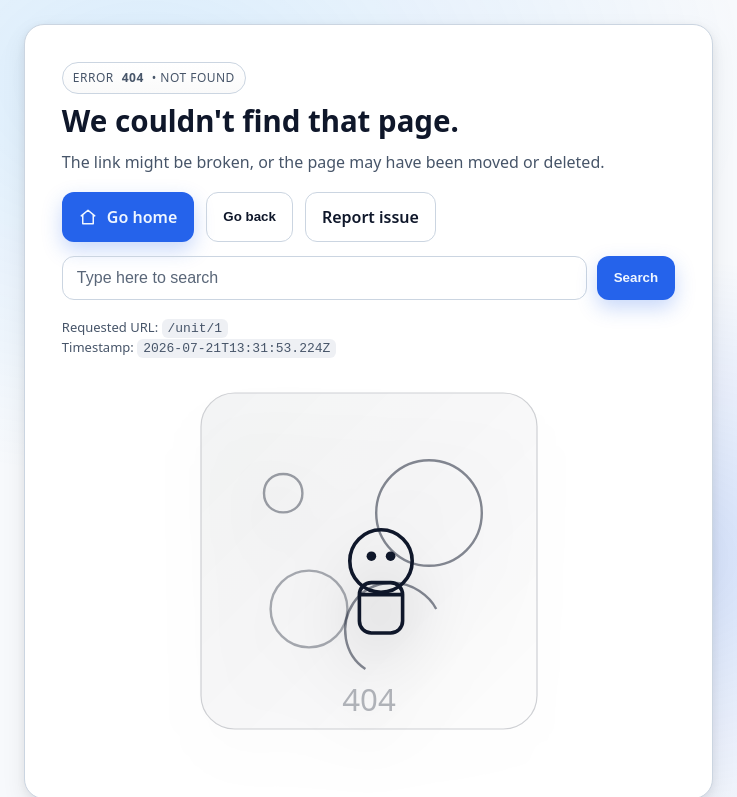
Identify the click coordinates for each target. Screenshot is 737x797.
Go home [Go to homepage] (128, 217)
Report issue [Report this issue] (370, 217)
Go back (249, 216)
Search (636, 277)
